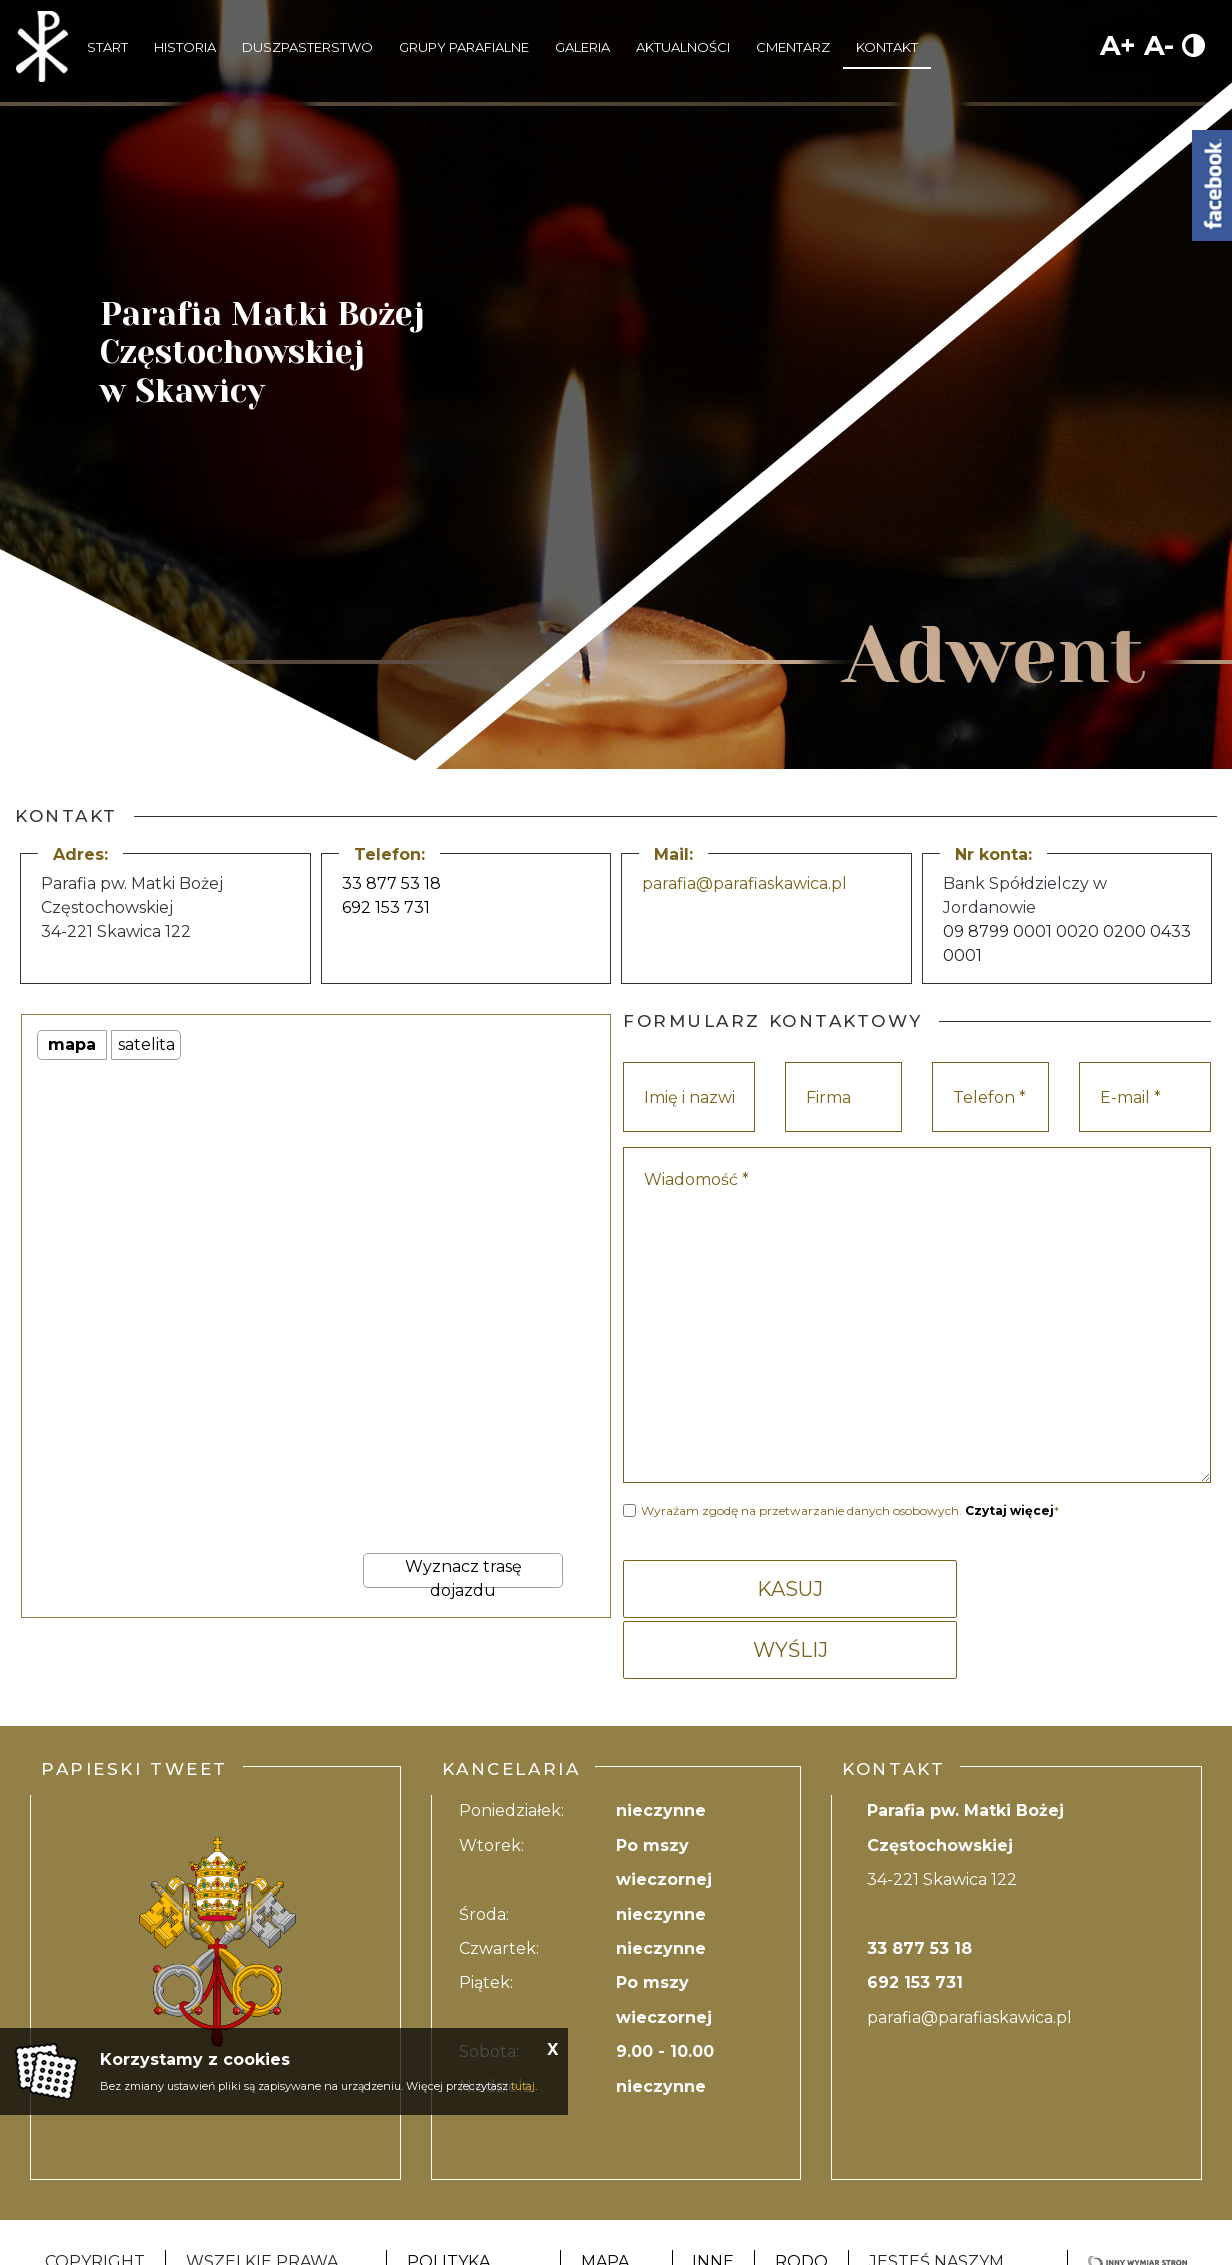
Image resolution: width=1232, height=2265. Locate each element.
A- (1159, 45)
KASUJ (767, 1589)
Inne (713, 2198)
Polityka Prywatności (469, 2210)
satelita (146, 1044)
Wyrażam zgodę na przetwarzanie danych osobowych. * (850, 1510)
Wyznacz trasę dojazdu (463, 1572)
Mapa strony (616, 2210)
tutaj (523, 2086)
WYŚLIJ (1066, 1589)
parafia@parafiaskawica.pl (744, 883)
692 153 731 (386, 907)
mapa (72, 1044)
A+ (1118, 45)
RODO (801, 2198)
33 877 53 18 (391, 883)
